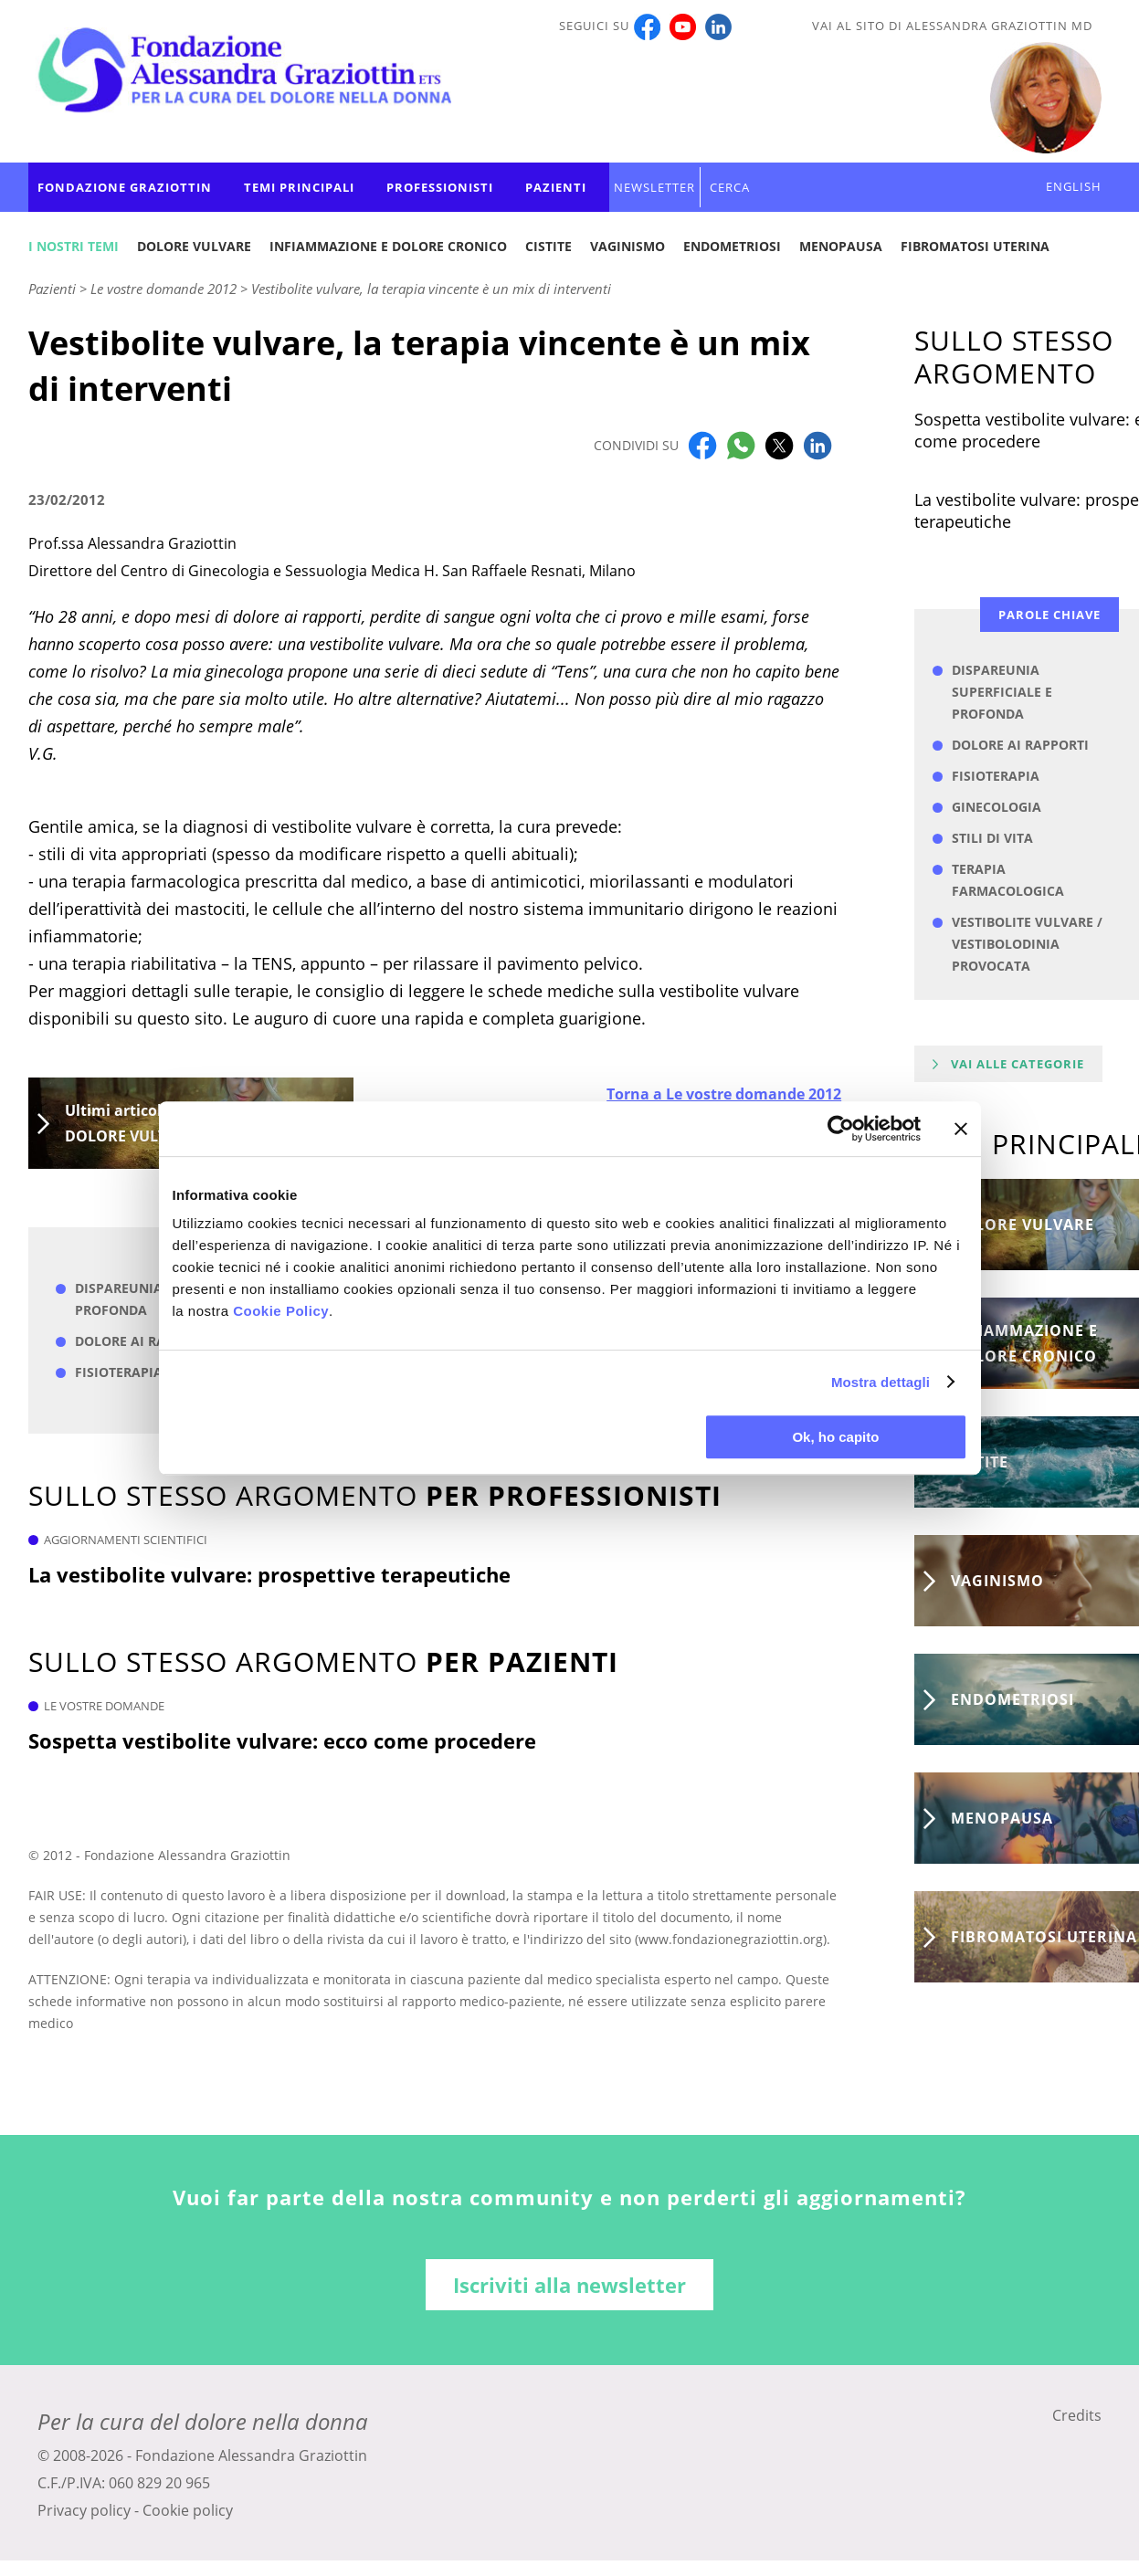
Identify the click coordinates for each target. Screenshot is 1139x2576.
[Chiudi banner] (960, 1128)
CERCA (730, 187)
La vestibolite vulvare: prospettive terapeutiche (269, 1574)
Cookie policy (187, 2510)
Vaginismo (627, 246)
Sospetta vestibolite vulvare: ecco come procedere (282, 1740)
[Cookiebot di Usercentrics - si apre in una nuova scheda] (841, 1128)
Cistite (548, 246)
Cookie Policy (281, 1311)
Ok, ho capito (835, 1437)
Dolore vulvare (194, 246)
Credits (1077, 2415)
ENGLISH (1074, 186)
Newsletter (654, 187)
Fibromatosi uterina (975, 246)
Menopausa (840, 246)
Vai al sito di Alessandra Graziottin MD (952, 25)
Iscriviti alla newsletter (569, 2284)
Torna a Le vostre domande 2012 (723, 1094)
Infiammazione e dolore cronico (388, 246)
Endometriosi (732, 246)
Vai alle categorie (1017, 1064)
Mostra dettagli (880, 1382)
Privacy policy (84, 2510)
